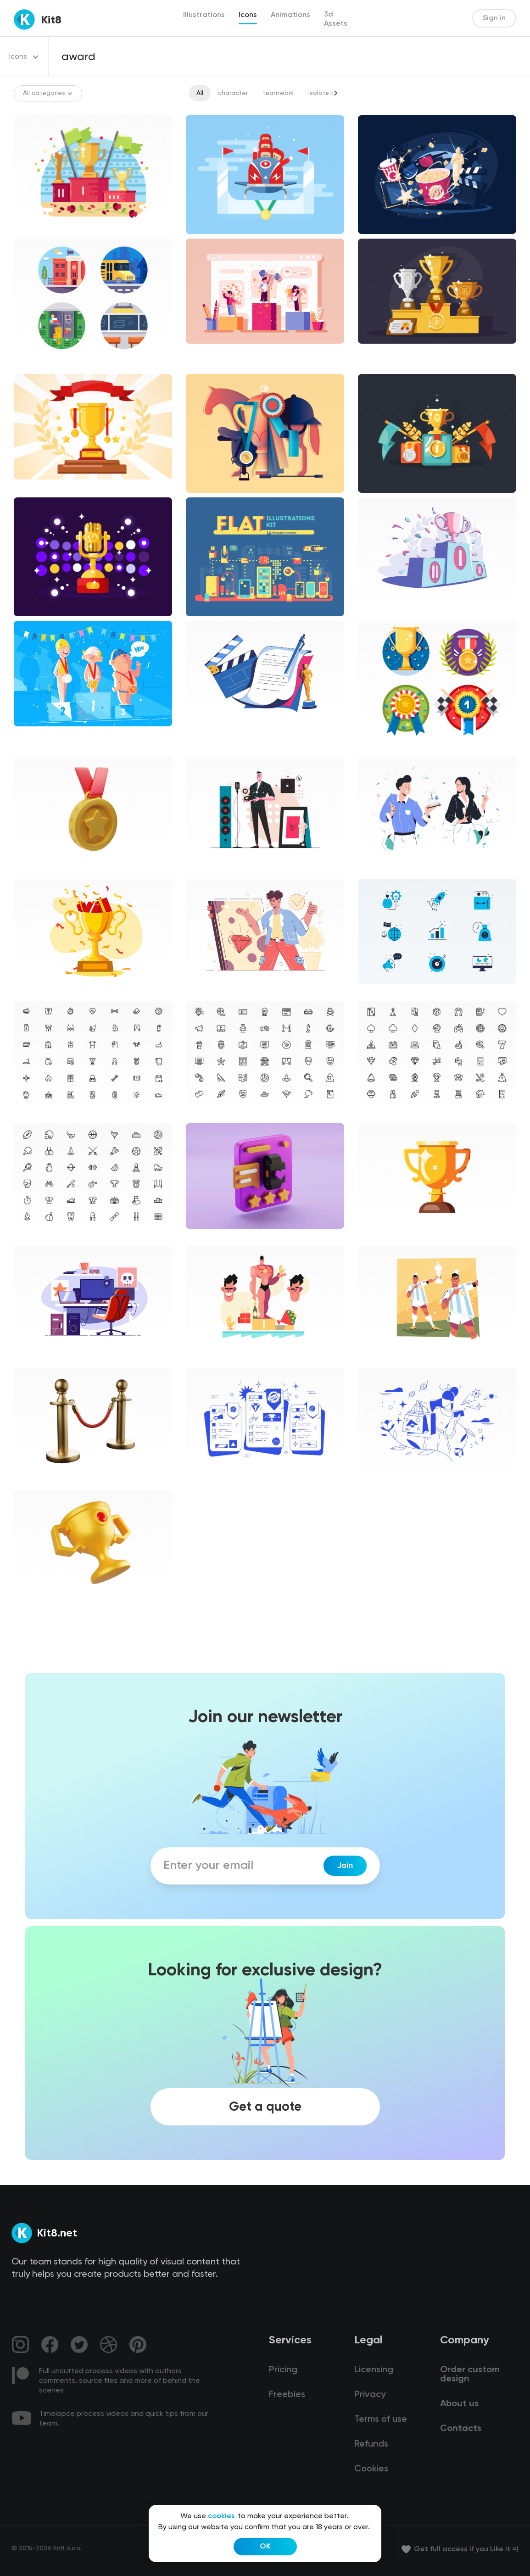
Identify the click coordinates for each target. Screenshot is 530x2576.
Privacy (369, 2394)
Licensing (373, 2370)
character (233, 93)
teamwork (278, 93)
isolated (321, 93)
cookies (221, 2516)
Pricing (283, 2370)
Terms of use (380, 2419)
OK (265, 2546)
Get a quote (265, 2107)
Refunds (371, 2444)
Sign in (494, 18)
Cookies (371, 2469)
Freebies (287, 2394)
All (199, 93)
